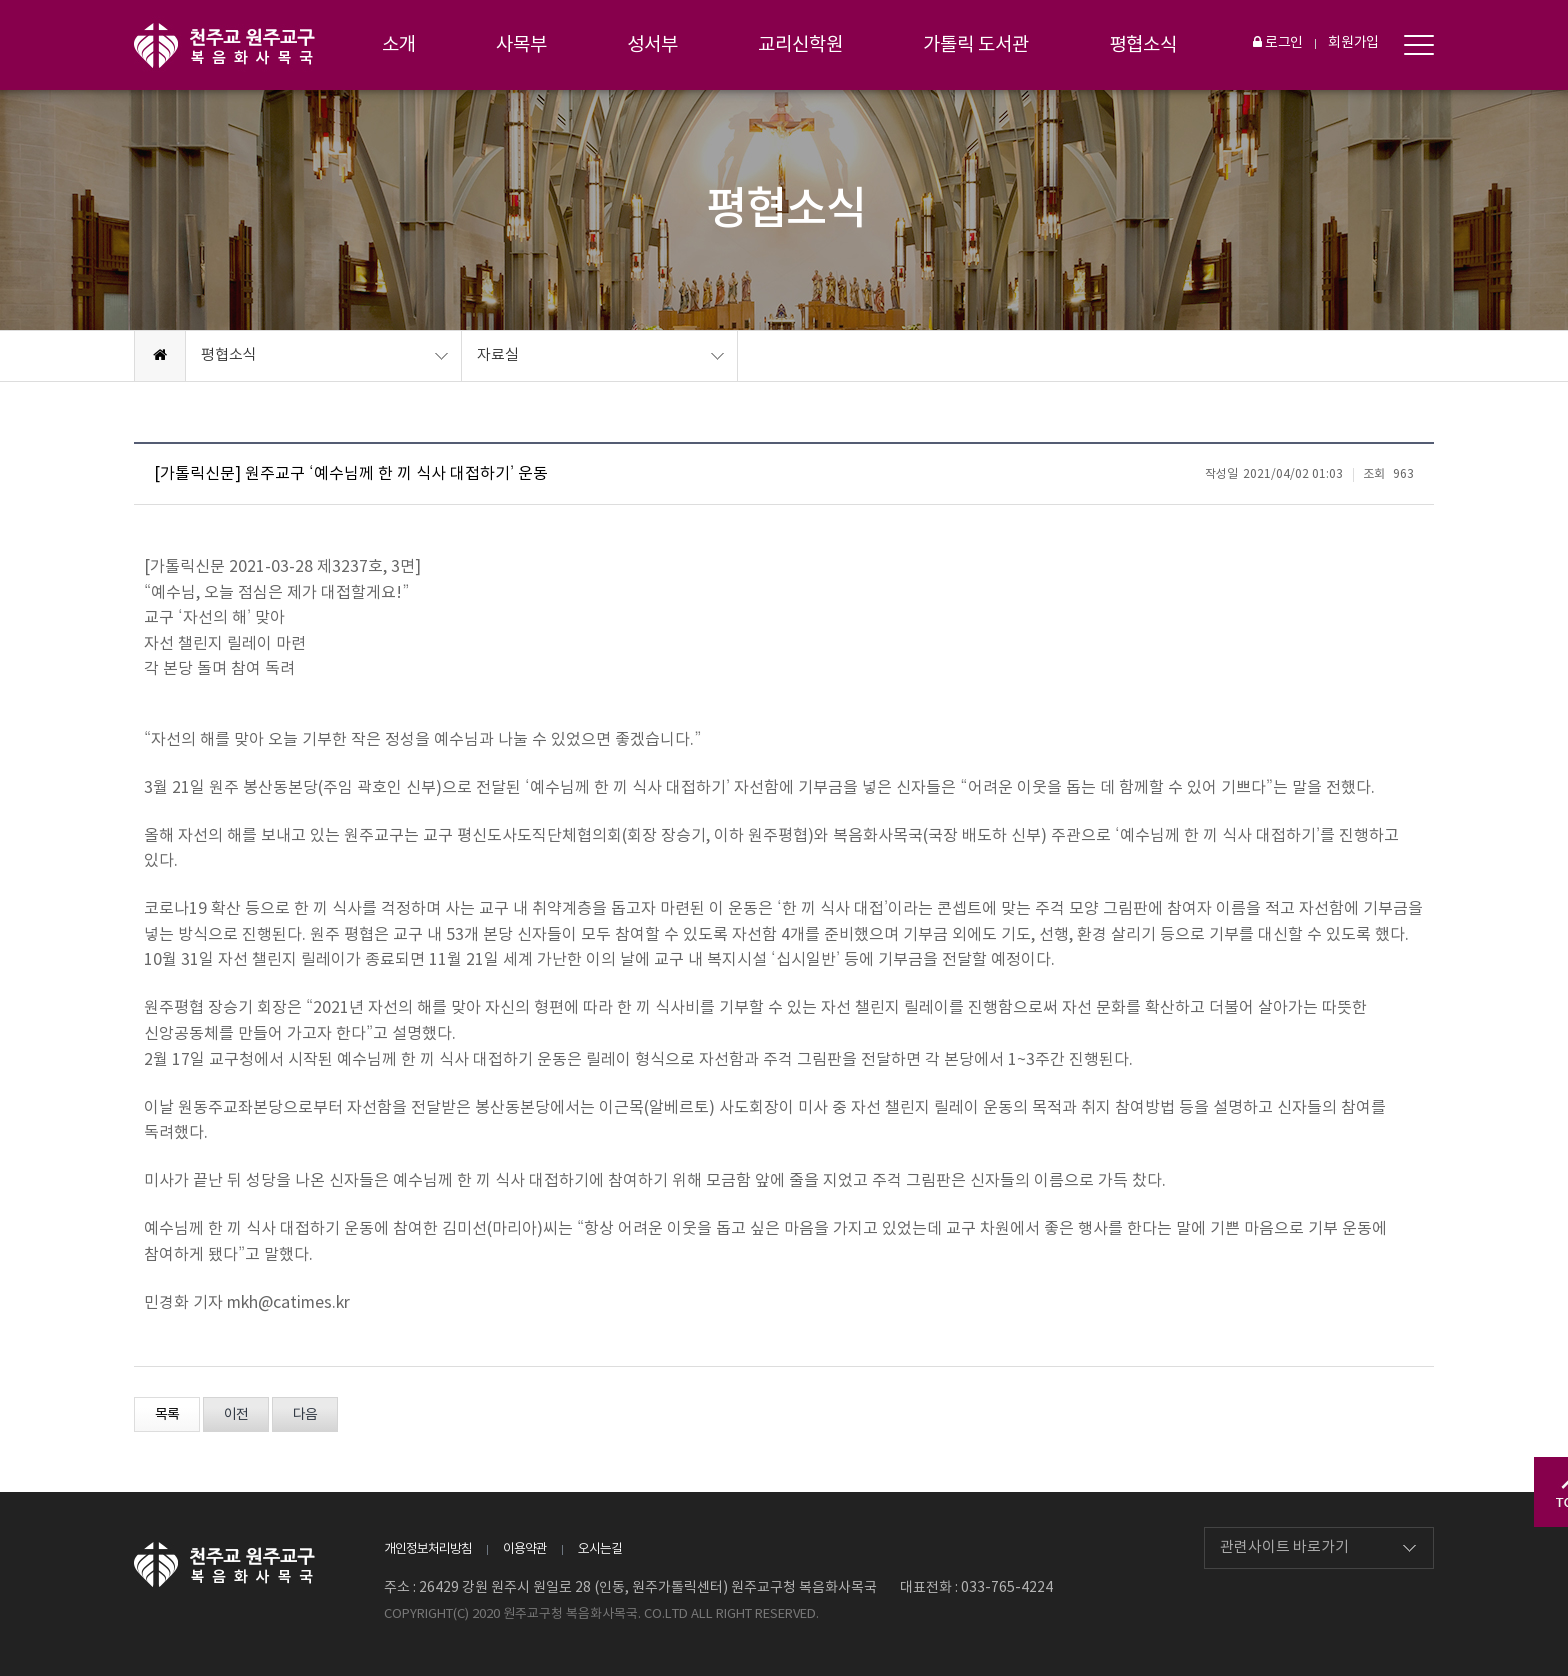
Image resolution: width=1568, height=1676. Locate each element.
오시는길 (600, 1549)
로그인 (1278, 43)
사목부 (521, 45)
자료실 (498, 355)
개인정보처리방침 (428, 1549)
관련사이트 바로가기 (1284, 1547)
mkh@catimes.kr (288, 1303)
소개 (399, 45)
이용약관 (525, 1549)
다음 (305, 1415)
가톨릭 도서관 (976, 45)
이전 (236, 1415)
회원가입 (1353, 43)
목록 (167, 1415)
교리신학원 (800, 45)
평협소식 (1143, 45)
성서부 (652, 45)
